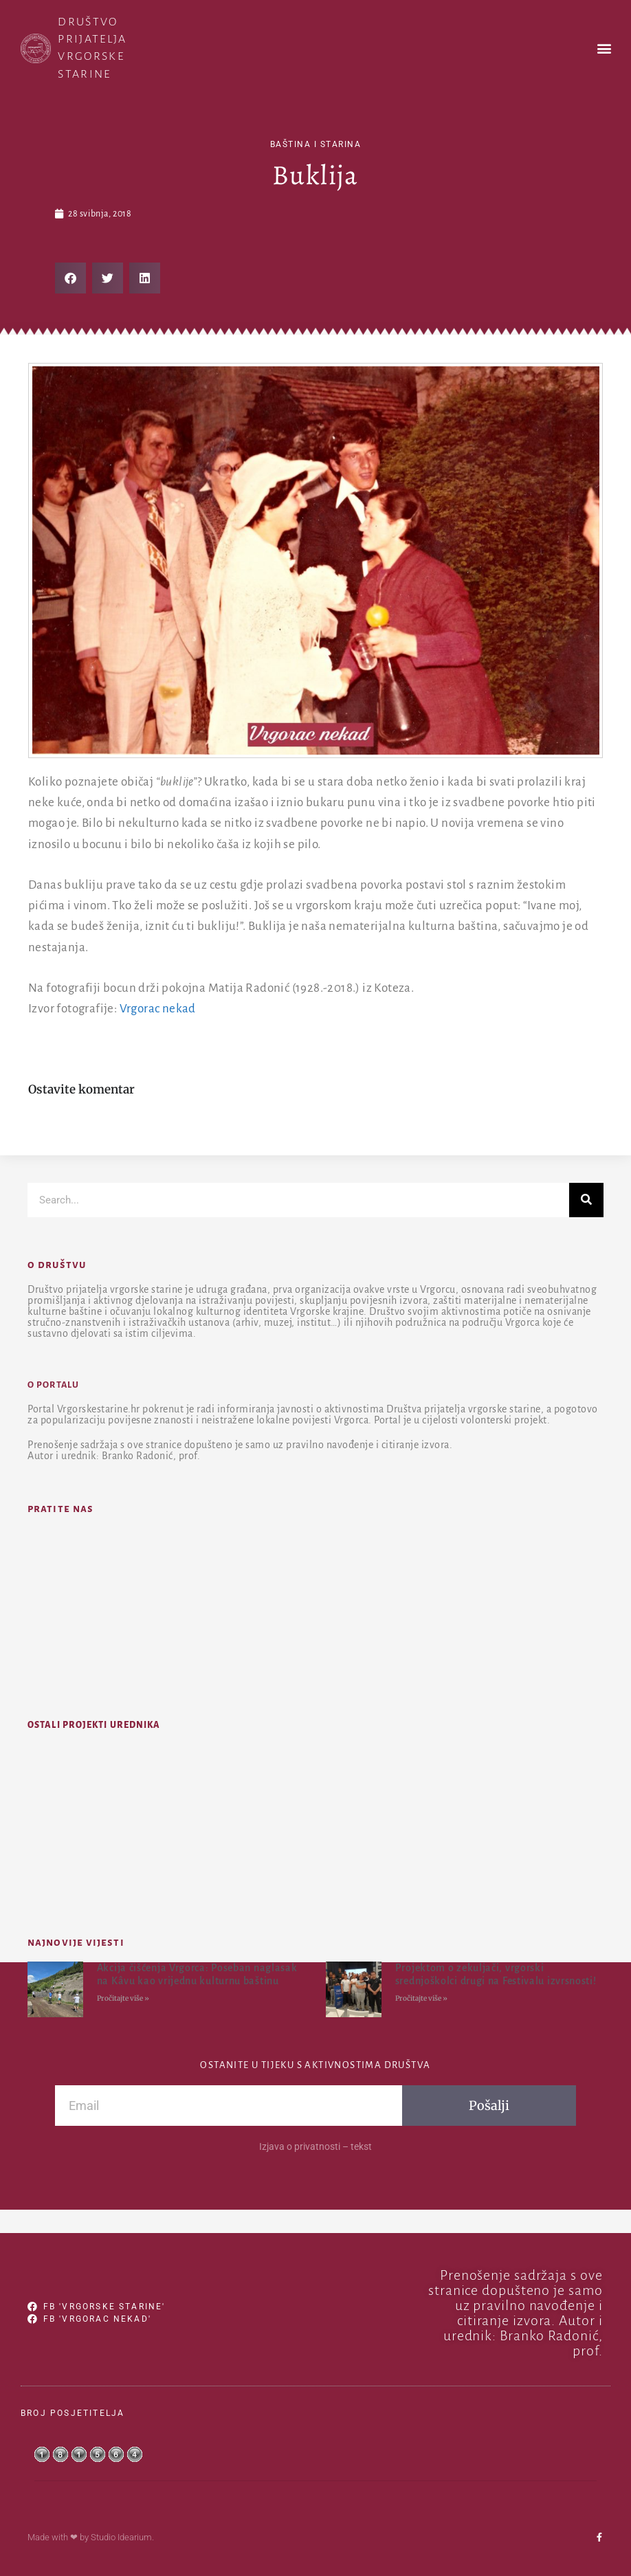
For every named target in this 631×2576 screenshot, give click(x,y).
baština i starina (316, 144)
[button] (604, 48)
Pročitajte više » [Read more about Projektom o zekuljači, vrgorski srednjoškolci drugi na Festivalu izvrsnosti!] (421, 1998)
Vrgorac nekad (158, 1008)
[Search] (586, 1200)
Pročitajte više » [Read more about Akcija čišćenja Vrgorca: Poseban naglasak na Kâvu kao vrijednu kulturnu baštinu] (123, 1998)
